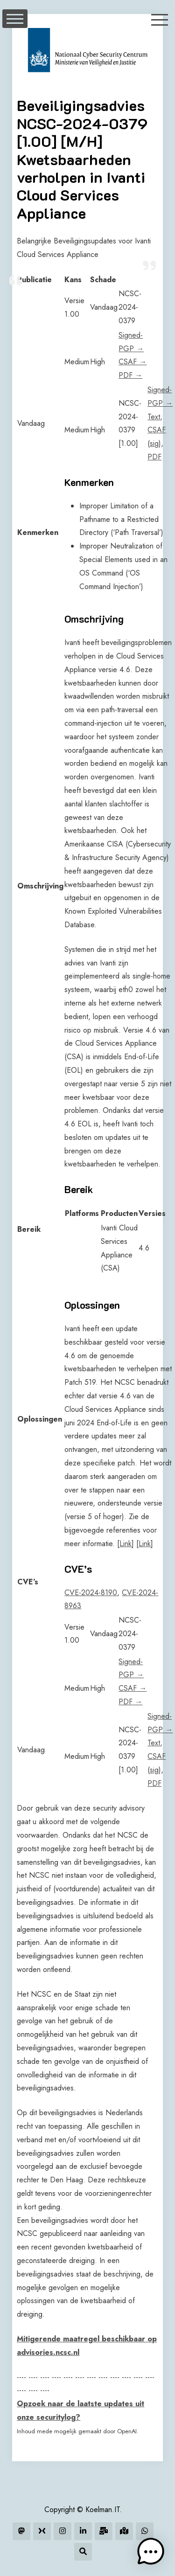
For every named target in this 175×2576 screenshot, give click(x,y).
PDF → (130, 375)
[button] (151, 2552)
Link (125, 1543)
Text (153, 416)
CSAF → (133, 361)
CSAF (156, 429)
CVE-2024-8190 (90, 1592)
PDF (154, 456)
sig (154, 443)
